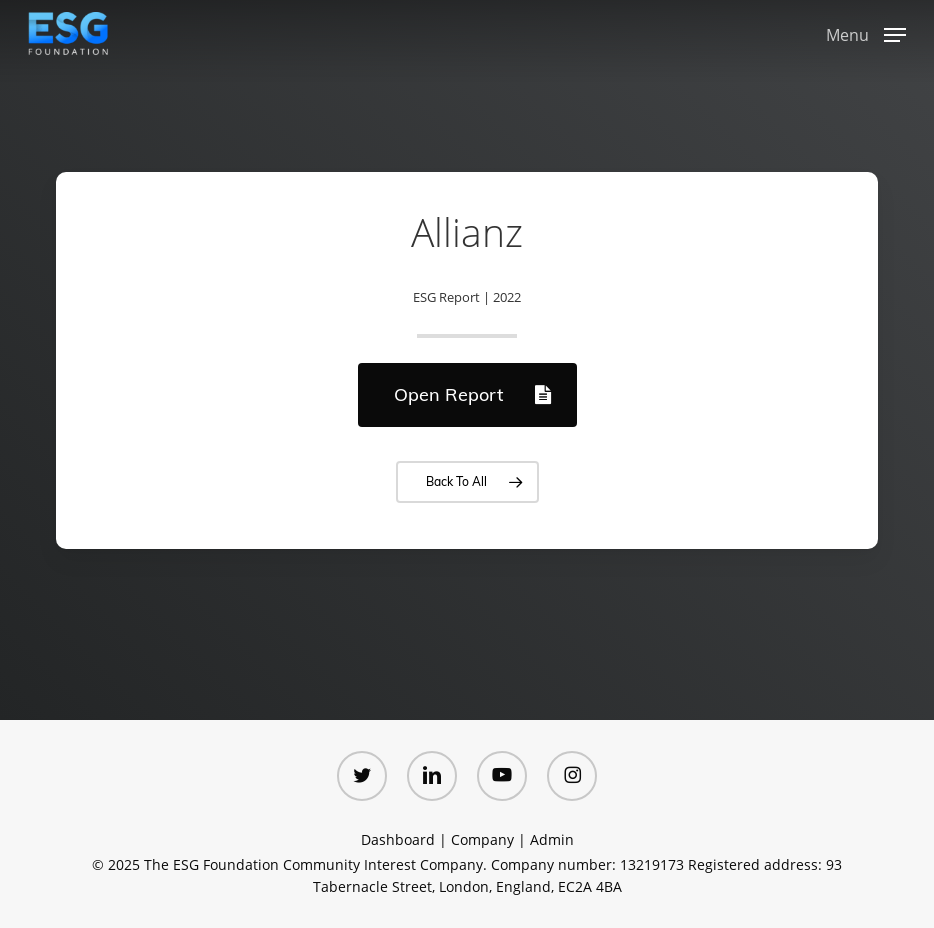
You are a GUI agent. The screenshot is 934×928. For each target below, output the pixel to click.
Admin (552, 839)
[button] (866, 32)
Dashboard (398, 839)
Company (482, 839)
